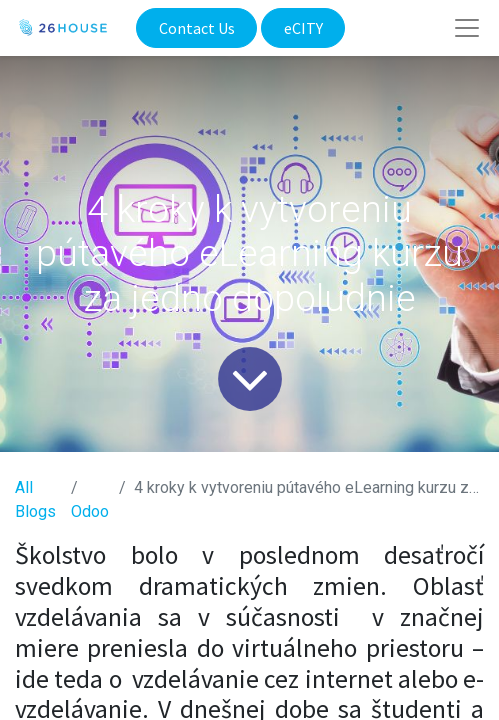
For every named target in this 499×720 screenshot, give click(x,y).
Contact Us (197, 28)
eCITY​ (303, 28)
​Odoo (90, 511)
